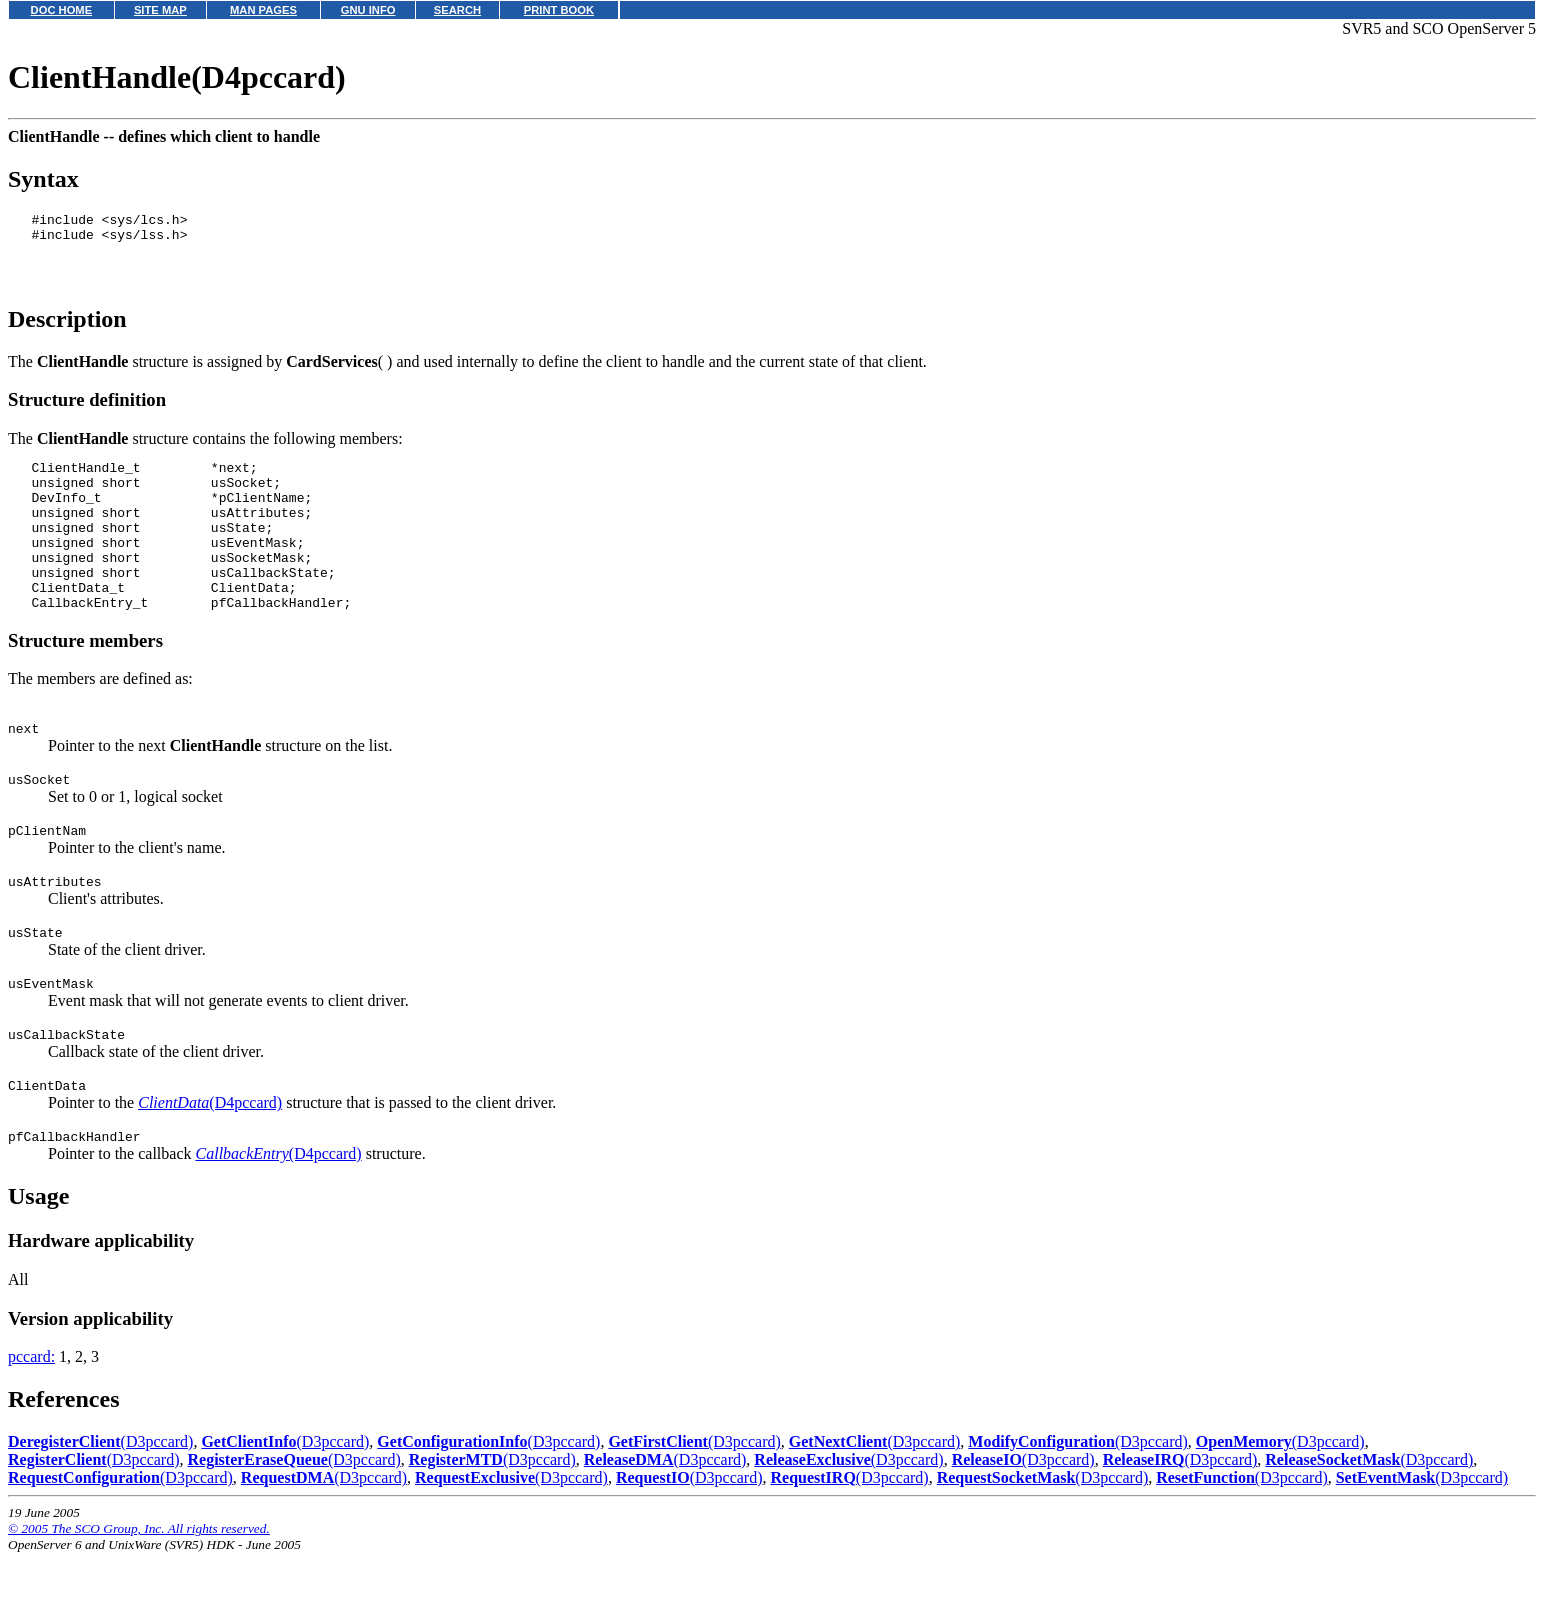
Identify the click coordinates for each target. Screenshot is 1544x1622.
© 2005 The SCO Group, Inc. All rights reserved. (139, 1597)
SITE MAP (160, 10)
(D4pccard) (210, 1168)
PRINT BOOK (559, 10)
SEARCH (457, 10)
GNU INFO (368, 10)
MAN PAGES (263, 10)
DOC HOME (62, 10)
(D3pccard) (100, 1510)
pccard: (31, 1425)
